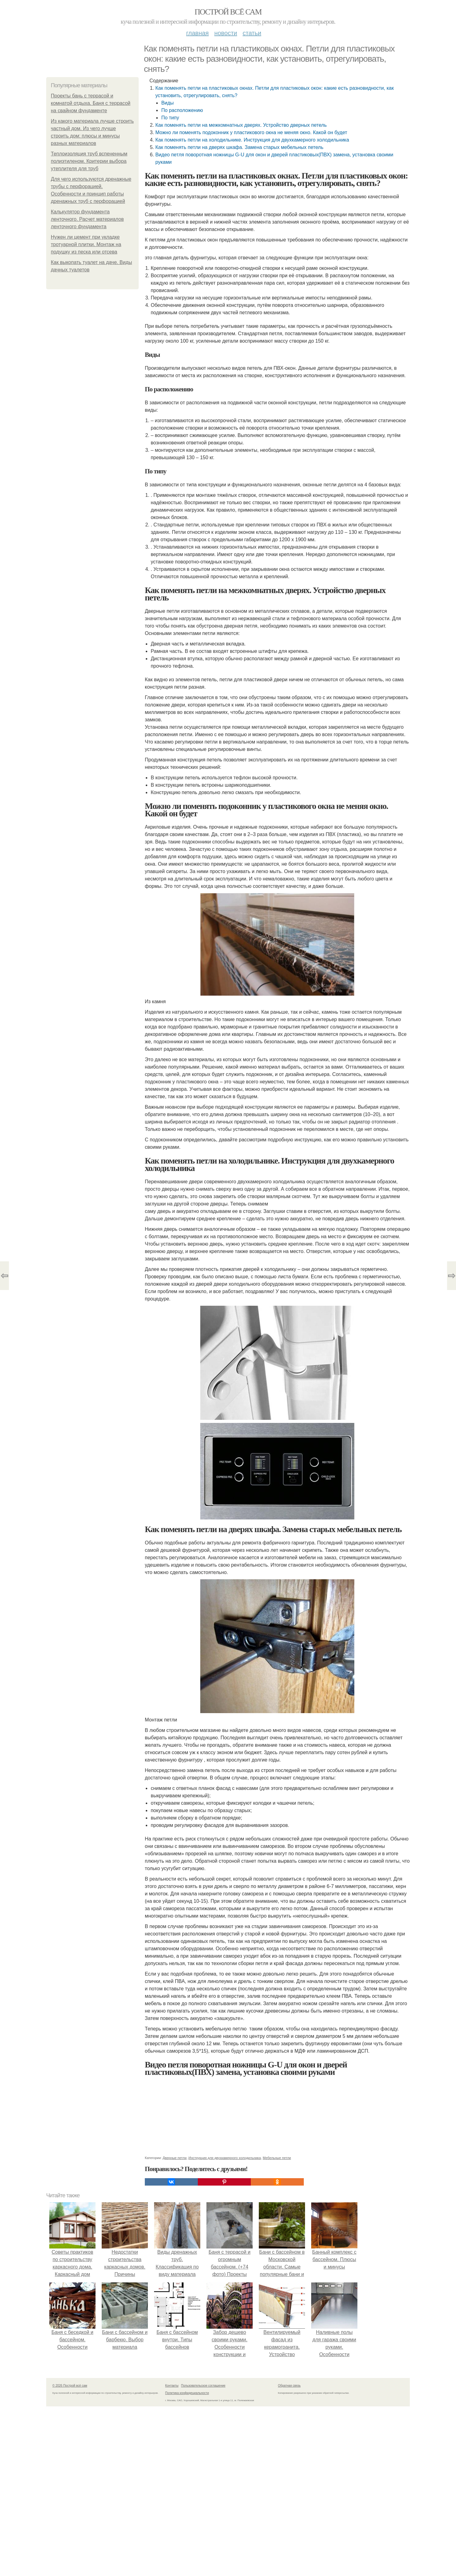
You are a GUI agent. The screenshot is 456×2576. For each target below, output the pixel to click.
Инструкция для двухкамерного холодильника (225, 2158)
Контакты (171, 2385)
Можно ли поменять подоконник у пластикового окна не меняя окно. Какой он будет (251, 132)
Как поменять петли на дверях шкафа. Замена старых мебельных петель (239, 147)
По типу (170, 117)
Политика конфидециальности (187, 2393)
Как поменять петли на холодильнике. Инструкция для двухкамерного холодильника (252, 139)
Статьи (251, 33)
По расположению (182, 110)
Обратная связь (289, 2385)
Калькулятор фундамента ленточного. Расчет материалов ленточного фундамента (87, 219)
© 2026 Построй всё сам (69, 2385)
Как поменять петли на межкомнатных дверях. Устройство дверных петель (241, 125)
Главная (197, 33)
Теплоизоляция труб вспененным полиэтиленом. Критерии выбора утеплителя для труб (89, 161)
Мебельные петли (277, 2158)
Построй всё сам (227, 11)
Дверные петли (175, 2158)
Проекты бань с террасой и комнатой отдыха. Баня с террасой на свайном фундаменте (90, 103)
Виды (167, 102)
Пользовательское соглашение (203, 2385)
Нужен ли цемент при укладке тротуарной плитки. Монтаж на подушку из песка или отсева (86, 244)
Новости (225, 33)
